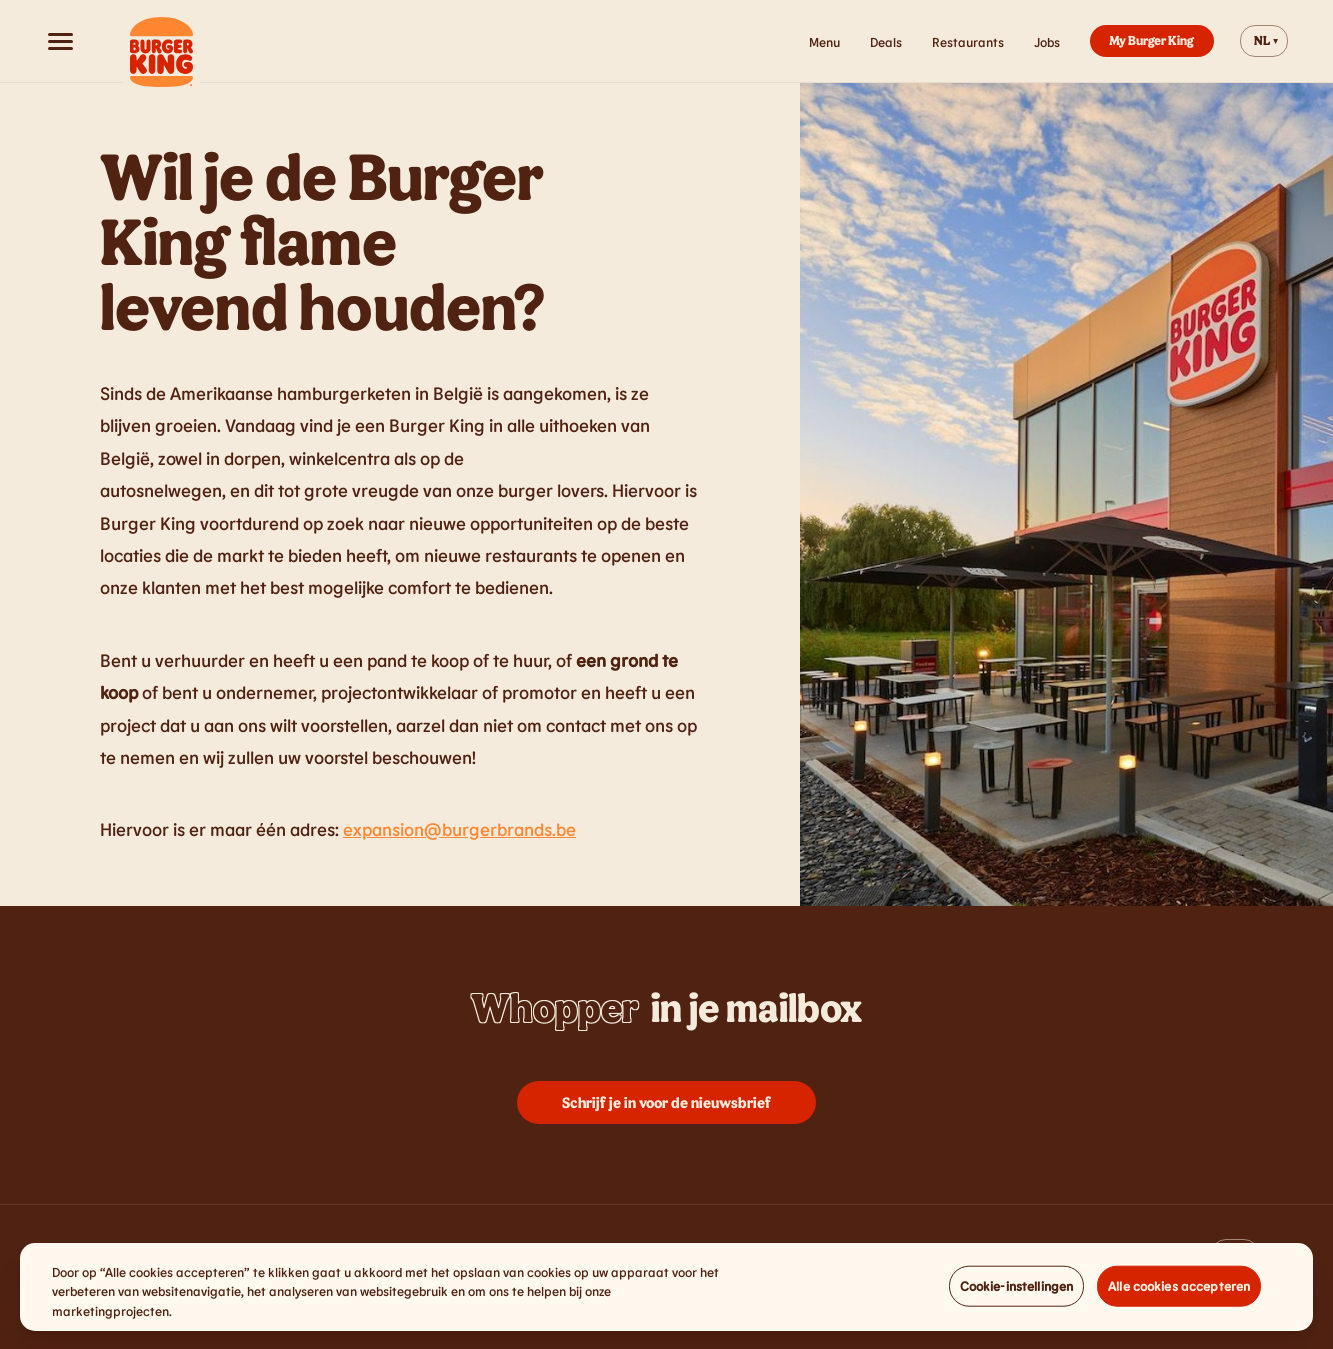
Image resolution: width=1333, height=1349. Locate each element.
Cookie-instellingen (1016, 1295)
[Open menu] (60, 41)
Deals (886, 42)
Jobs (1047, 42)
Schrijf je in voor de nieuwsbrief (666, 1102)
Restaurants (968, 42)
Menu (824, 42)
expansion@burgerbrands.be (459, 829)
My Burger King (1151, 40)
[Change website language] (1264, 41)
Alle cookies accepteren (1179, 1295)
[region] (666, 1297)
